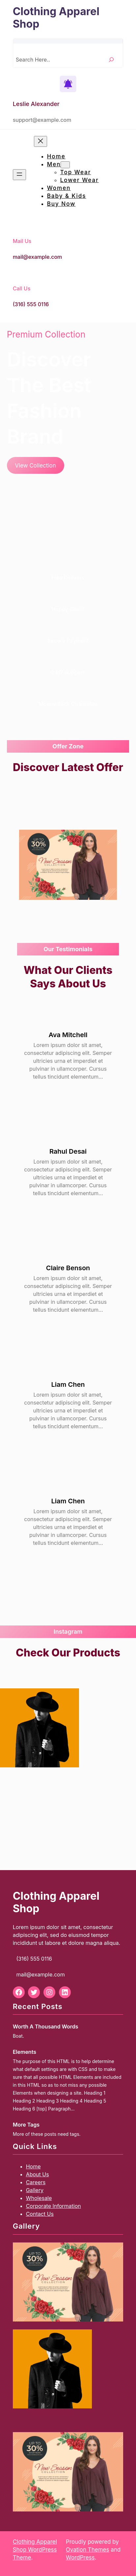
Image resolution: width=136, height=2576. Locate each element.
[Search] (111, 59)
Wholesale (39, 2198)
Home (33, 2166)
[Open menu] (19, 174)
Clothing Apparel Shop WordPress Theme (35, 2549)
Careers (36, 2182)
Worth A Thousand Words (45, 2026)
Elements (24, 2052)
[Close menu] (40, 141)
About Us (37, 2174)
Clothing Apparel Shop (56, 17)
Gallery (34, 2190)
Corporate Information (53, 2206)
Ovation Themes (87, 2549)
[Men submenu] (65, 164)
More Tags (26, 2124)
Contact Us (40, 2214)
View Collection (35, 465)
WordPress (80, 2557)
